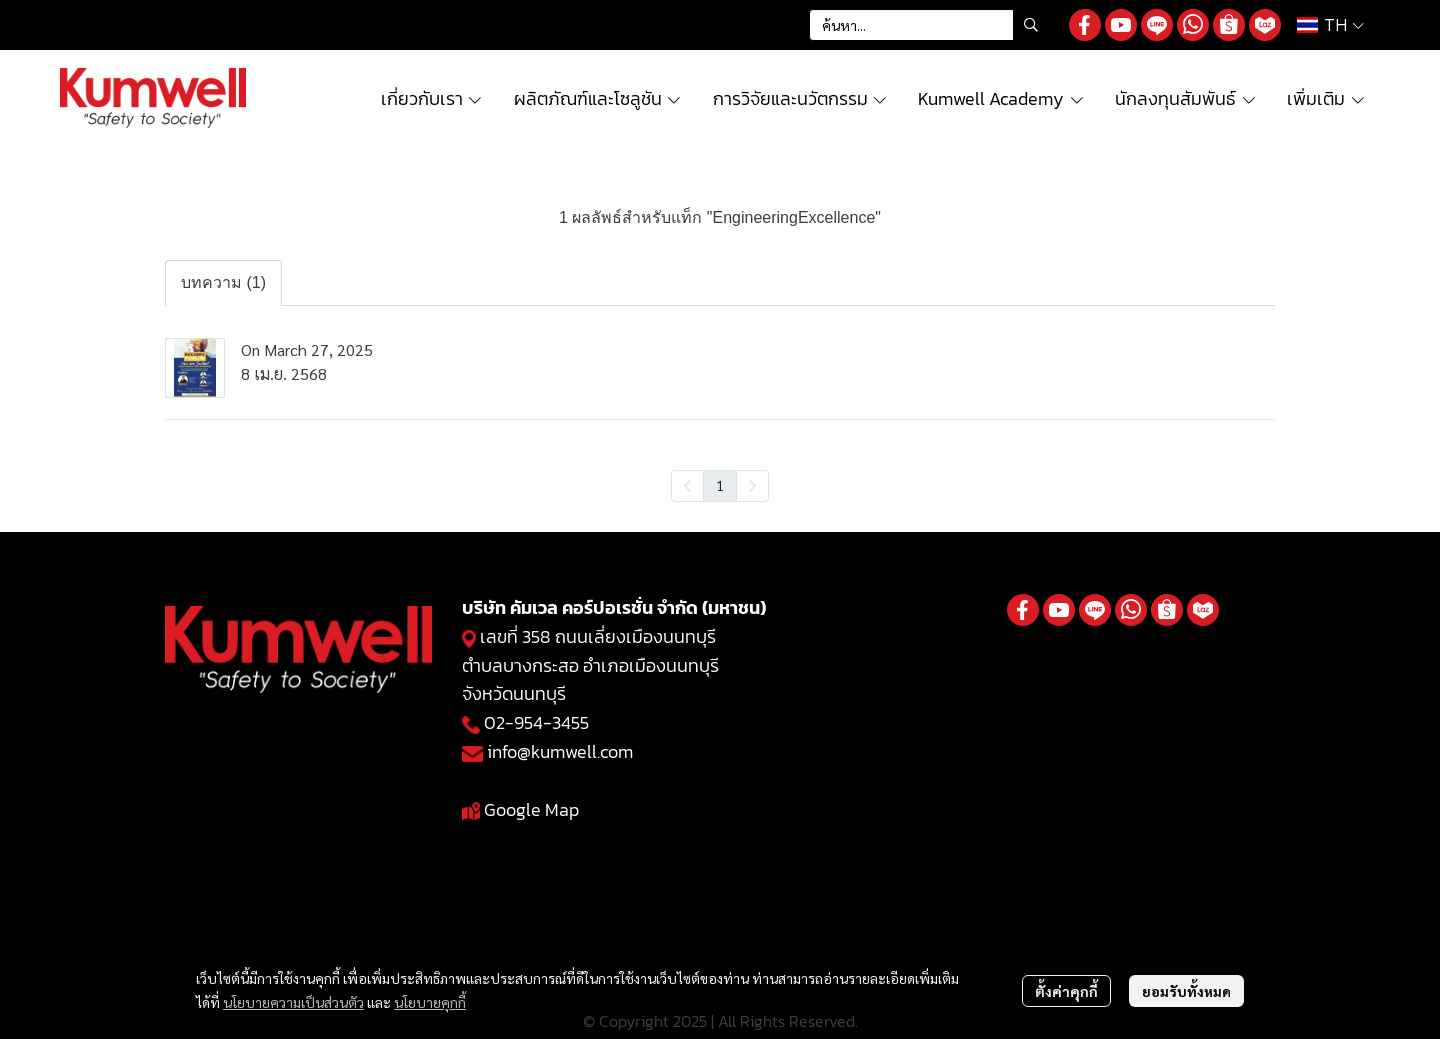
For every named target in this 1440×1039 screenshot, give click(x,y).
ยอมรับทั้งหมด (1186, 991)
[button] (929, 25)
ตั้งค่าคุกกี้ (1066, 991)
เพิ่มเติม (1326, 98)
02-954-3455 (536, 722)
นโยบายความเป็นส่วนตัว (293, 1002)
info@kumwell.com (560, 751)
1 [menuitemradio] (720, 485)
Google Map (531, 809)
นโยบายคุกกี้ (430, 1002)
